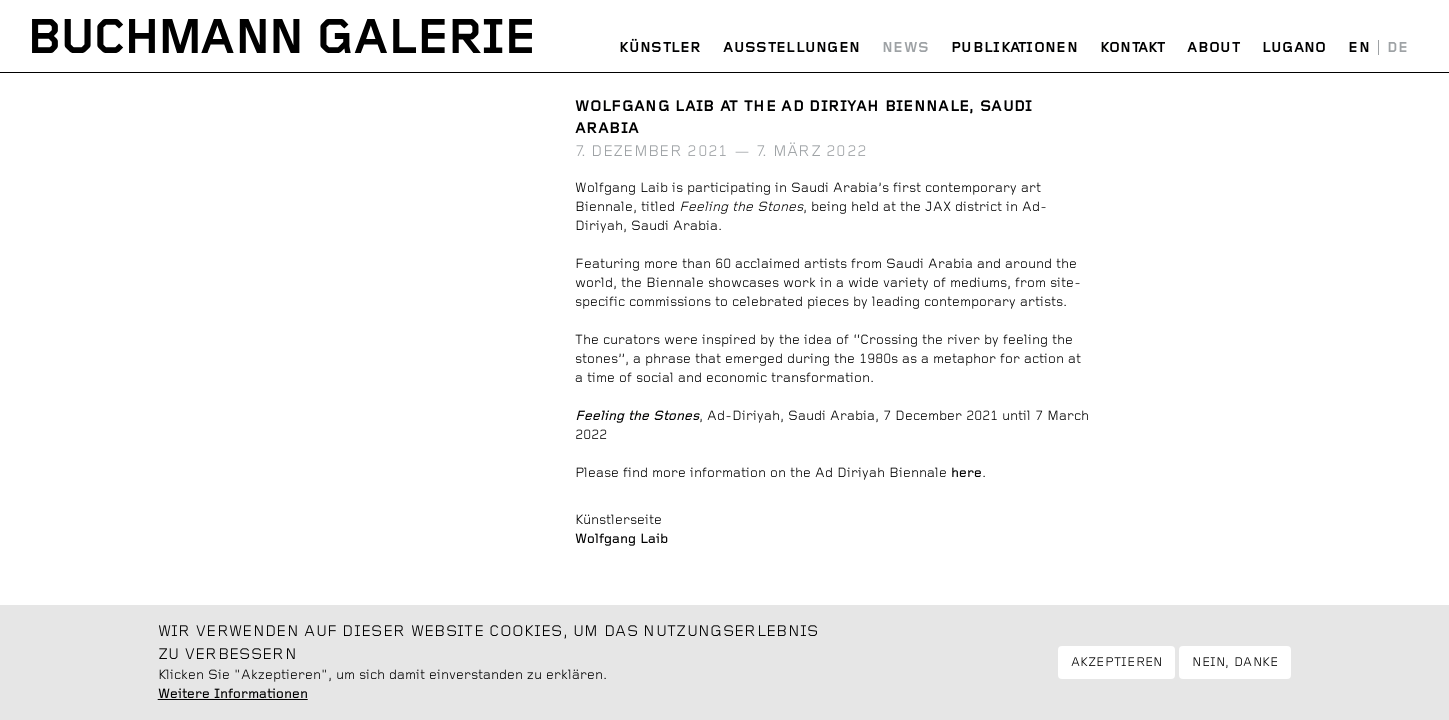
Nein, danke (1235, 669)
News (905, 48)
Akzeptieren (1117, 669)
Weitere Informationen (233, 702)
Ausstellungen (791, 48)
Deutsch (1397, 48)
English (1358, 48)
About (1213, 48)
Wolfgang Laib (621, 539)
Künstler (660, 48)
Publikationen (1014, 48)
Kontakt (1133, 48)
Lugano (1294, 48)
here (966, 473)
